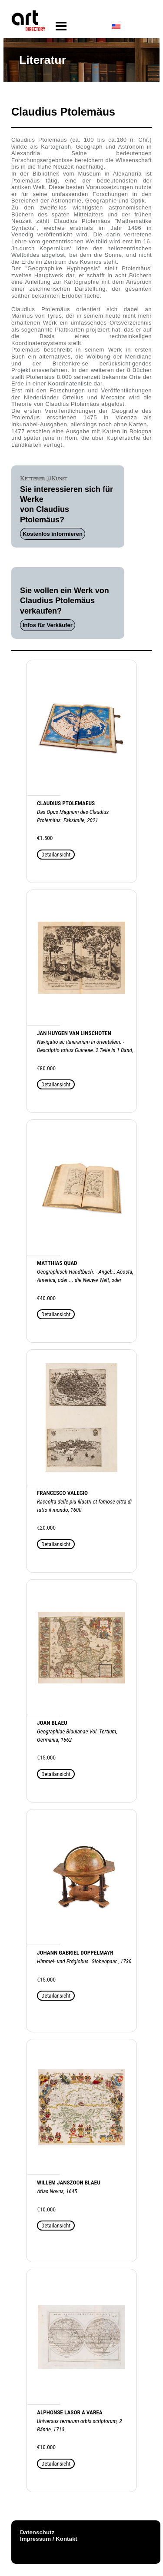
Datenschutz (37, 2532)
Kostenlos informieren (53, 534)
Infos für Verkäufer (48, 625)
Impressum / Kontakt (48, 2539)
